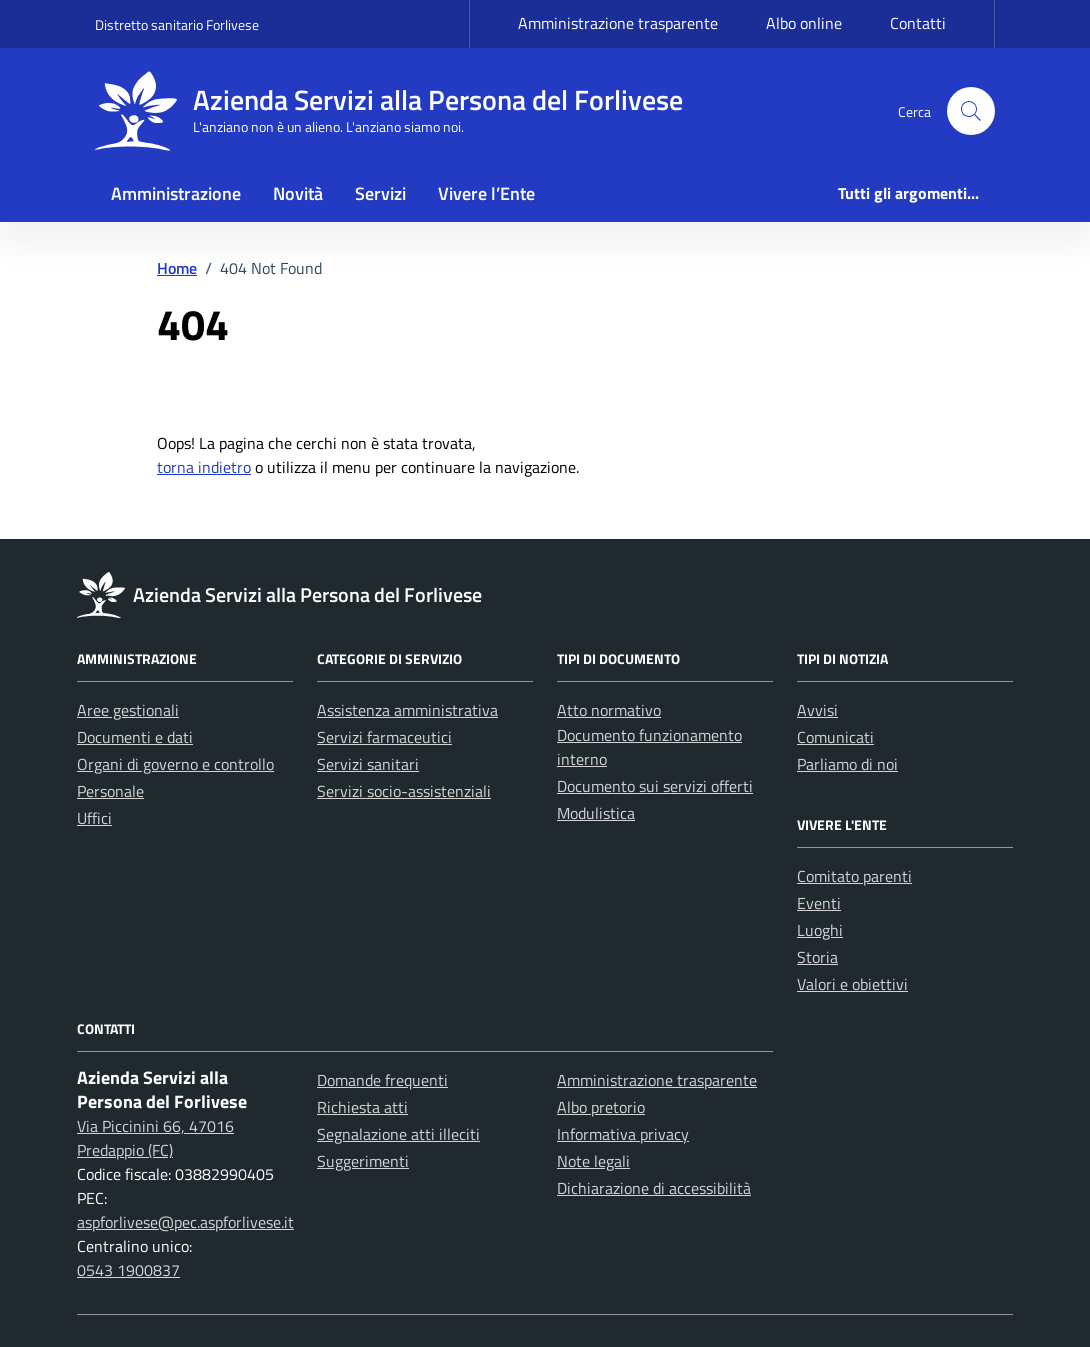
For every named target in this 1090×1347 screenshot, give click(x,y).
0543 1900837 (128, 1270)
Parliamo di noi (847, 764)
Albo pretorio (601, 1107)
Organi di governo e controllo (175, 764)
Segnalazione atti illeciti (398, 1134)
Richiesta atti (362, 1107)
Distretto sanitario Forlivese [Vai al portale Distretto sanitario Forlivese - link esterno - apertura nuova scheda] (177, 24)
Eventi (819, 903)
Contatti (918, 23)
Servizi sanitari (368, 764)
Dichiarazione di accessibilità (654, 1188)
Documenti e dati (135, 737)
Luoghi (820, 930)
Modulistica (596, 813)
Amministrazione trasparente (618, 23)
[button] (971, 111)
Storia (817, 957)
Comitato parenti (854, 876)
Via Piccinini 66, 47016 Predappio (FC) (155, 1138)
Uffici (94, 818)
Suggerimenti (363, 1161)
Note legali (593, 1161)
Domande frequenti (382, 1080)
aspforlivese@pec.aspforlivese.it (185, 1222)
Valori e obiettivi (852, 984)
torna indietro (204, 467)
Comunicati (835, 737)
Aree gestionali (128, 710)
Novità (298, 193)
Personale (110, 791)
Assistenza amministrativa (407, 710)
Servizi (380, 193)
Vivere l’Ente (486, 193)
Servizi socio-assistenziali (404, 791)
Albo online (804, 23)
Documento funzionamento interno (649, 747)
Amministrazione (176, 193)
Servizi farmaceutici (384, 737)
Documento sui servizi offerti (655, 786)
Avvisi (817, 710)
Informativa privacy (623, 1134)
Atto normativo (609, 710)
